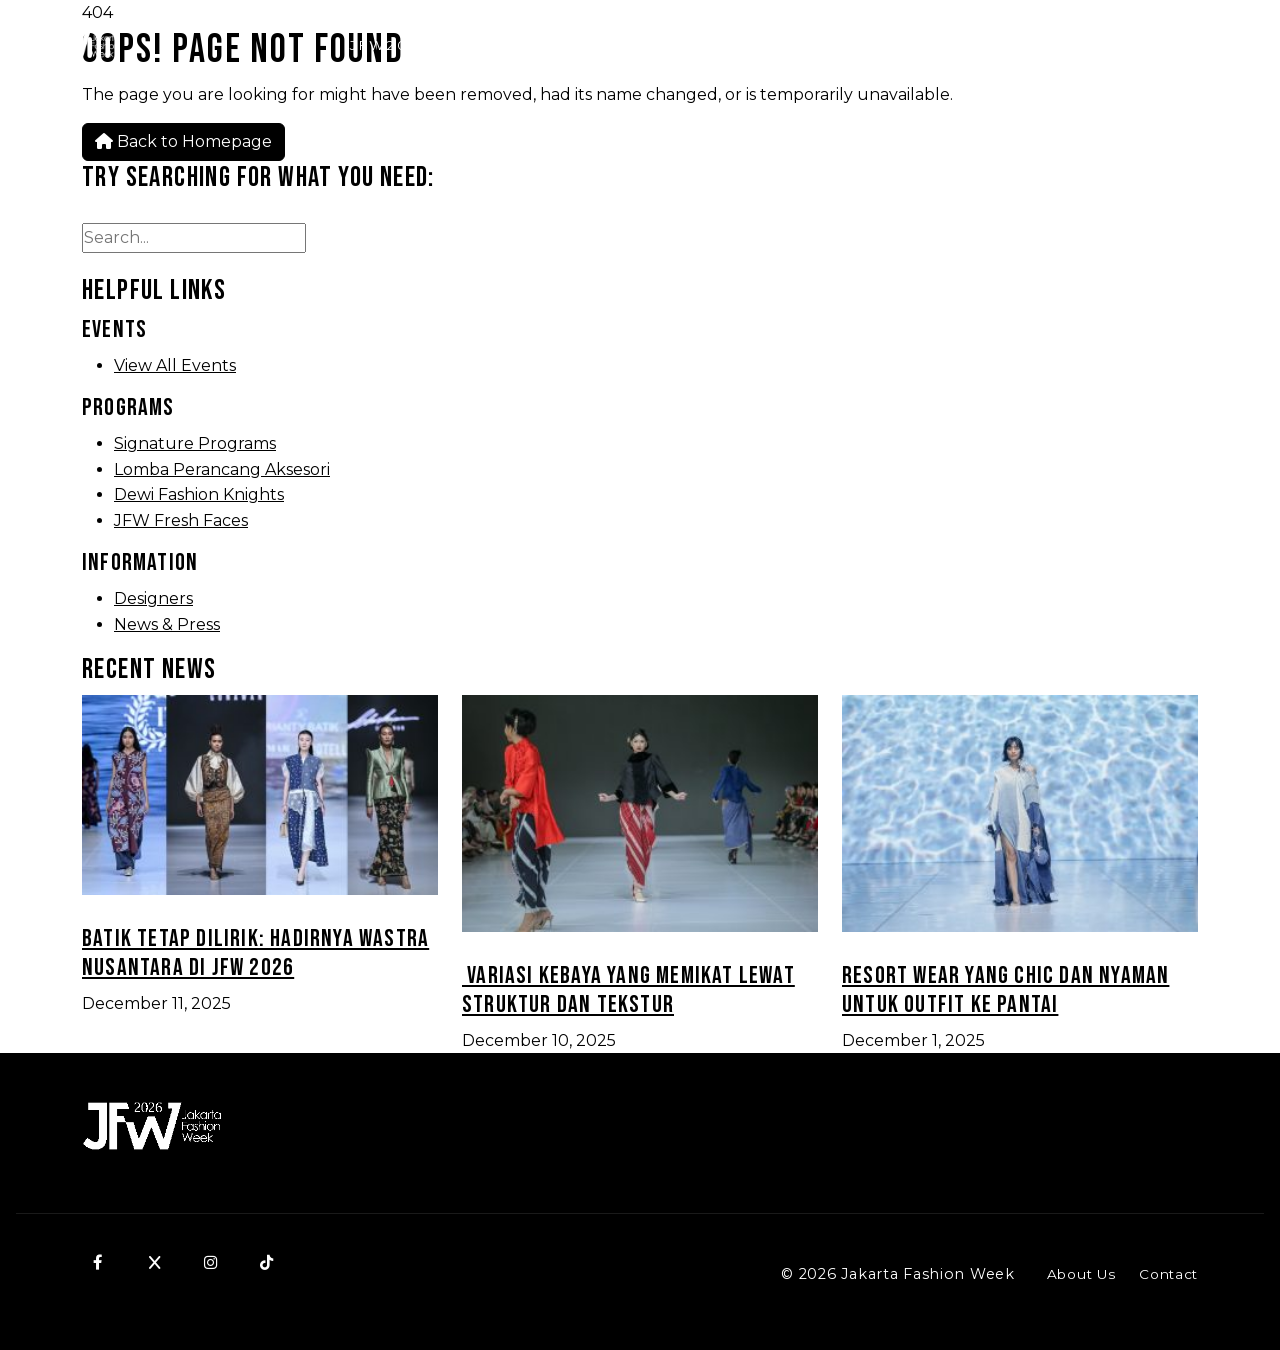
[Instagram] (210, 1262)
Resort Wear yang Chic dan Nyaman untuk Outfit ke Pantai (1005, 990)
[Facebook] (98, 1262)
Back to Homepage (183, 141)
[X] (154, 1262)
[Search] (1049, 46)
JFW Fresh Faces (181, 520)
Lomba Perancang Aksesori (222, 469)
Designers (153, 598)
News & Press (167, 624)
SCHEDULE (1146, 45)
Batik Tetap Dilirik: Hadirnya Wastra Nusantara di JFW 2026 (255, 953)
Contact (1168, 1274)
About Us (1081, 1274)
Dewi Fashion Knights (199, 494)
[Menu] (1241, 46)
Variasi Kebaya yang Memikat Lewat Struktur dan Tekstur (628, 990)
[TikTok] (266, 1262)
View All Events (175, 365)
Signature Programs (195, 443)
